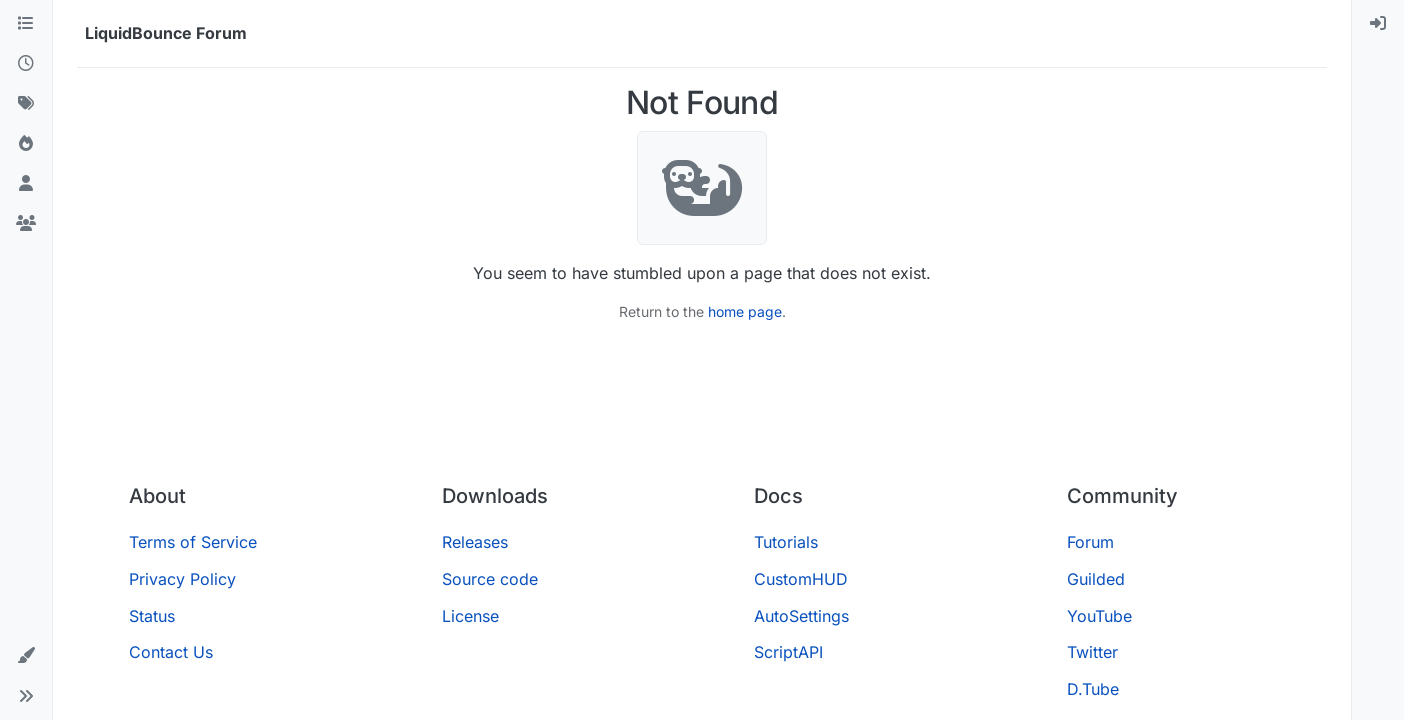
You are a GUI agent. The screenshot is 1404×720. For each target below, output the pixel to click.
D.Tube (1093, 689)
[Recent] (26, 64)
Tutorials (786, 542)
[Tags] (26, 104)
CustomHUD (801, 579)
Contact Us (171, 652)
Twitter (1092, 652)
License (470, 616)
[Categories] (26, 24)
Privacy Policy (182, 579)
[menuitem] (1378, 24)
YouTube (1099, 616)
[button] (26, 656)
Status (152, 616)
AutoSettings (801, 616)
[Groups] (26, 224)
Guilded (1096, 579)
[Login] (1378, 24)
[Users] (26, 184)
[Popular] (26, 144)
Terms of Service (193, 542)
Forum (1090, 542)
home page (745, 311)
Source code (490, 579)
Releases (475, 542)
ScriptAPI (788, 652)
